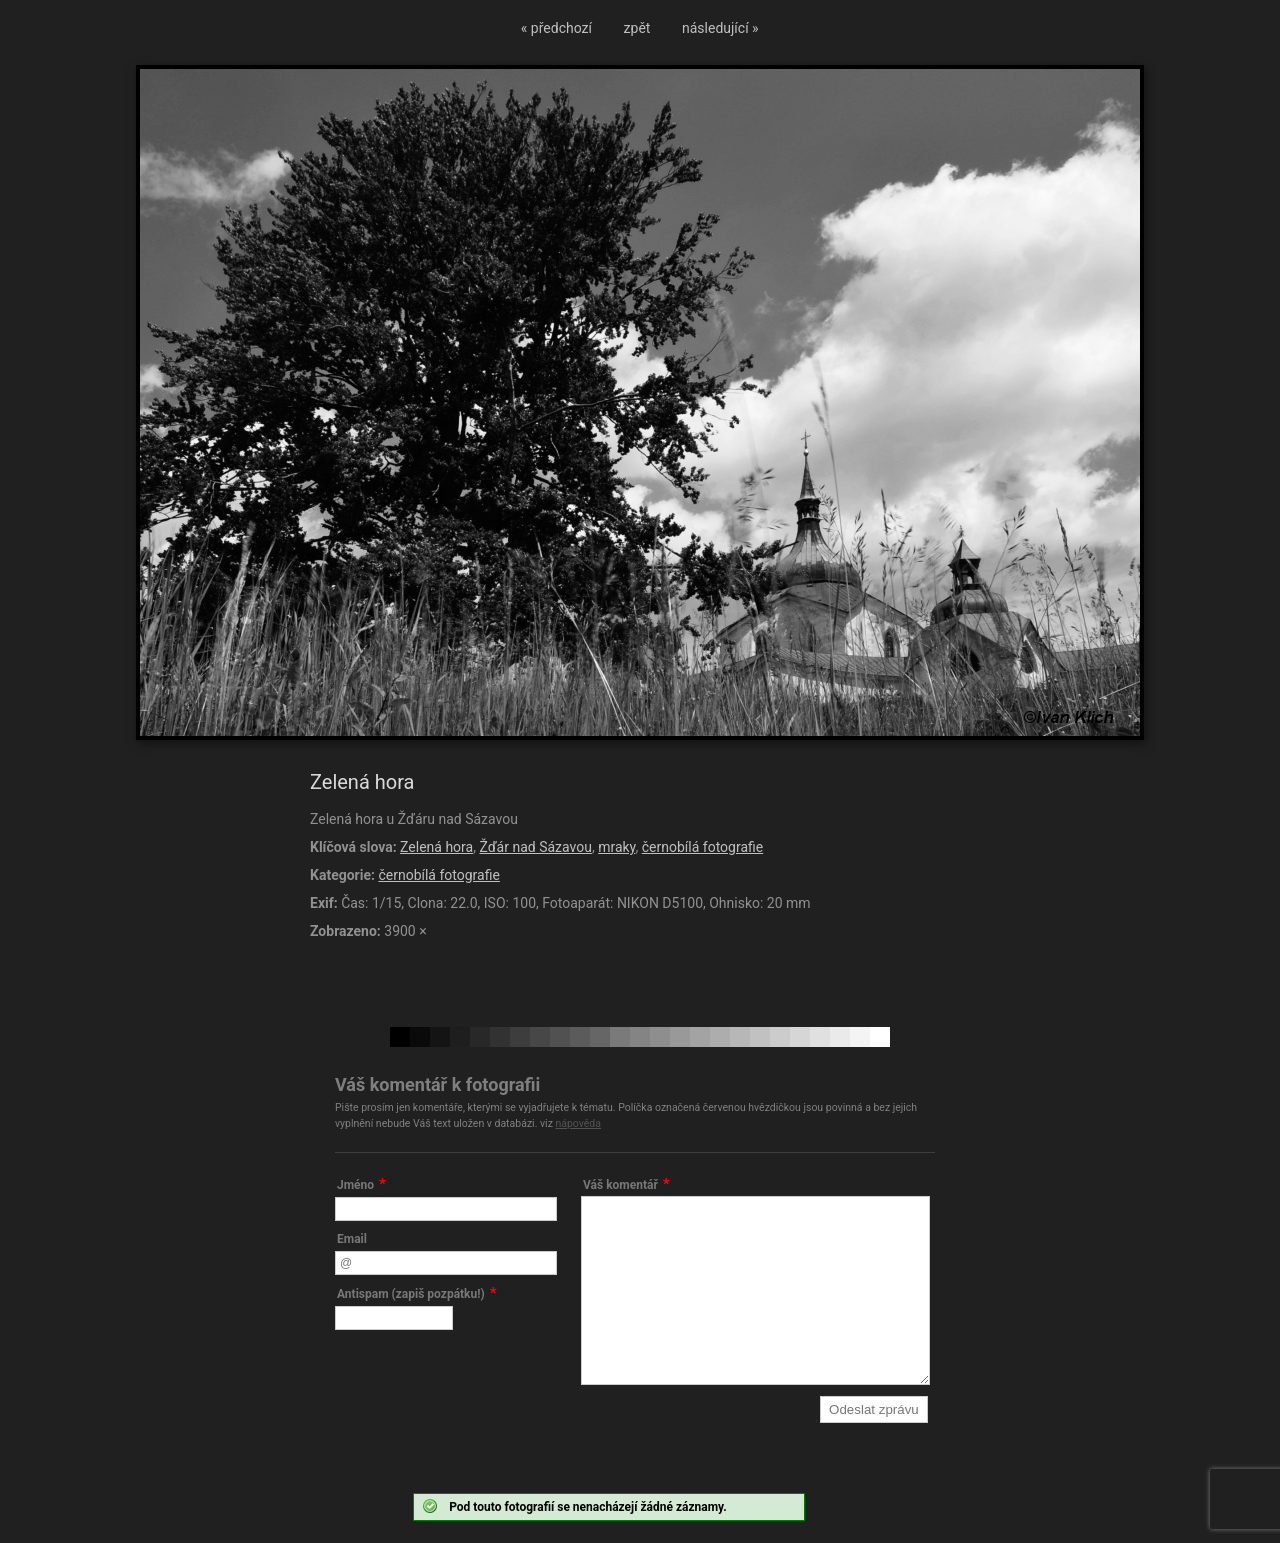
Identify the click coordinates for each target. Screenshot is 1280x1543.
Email (352, 1239)
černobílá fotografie (702, 847)
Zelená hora (436, 847)
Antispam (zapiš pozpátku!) (411, 1294)
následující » (720, 28)
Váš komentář (620, 1185)
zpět (637, 28)
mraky (616, 847)
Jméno (355, 1185)
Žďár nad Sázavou (535, 847)
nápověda (578, 1123)
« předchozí (556, 28)
